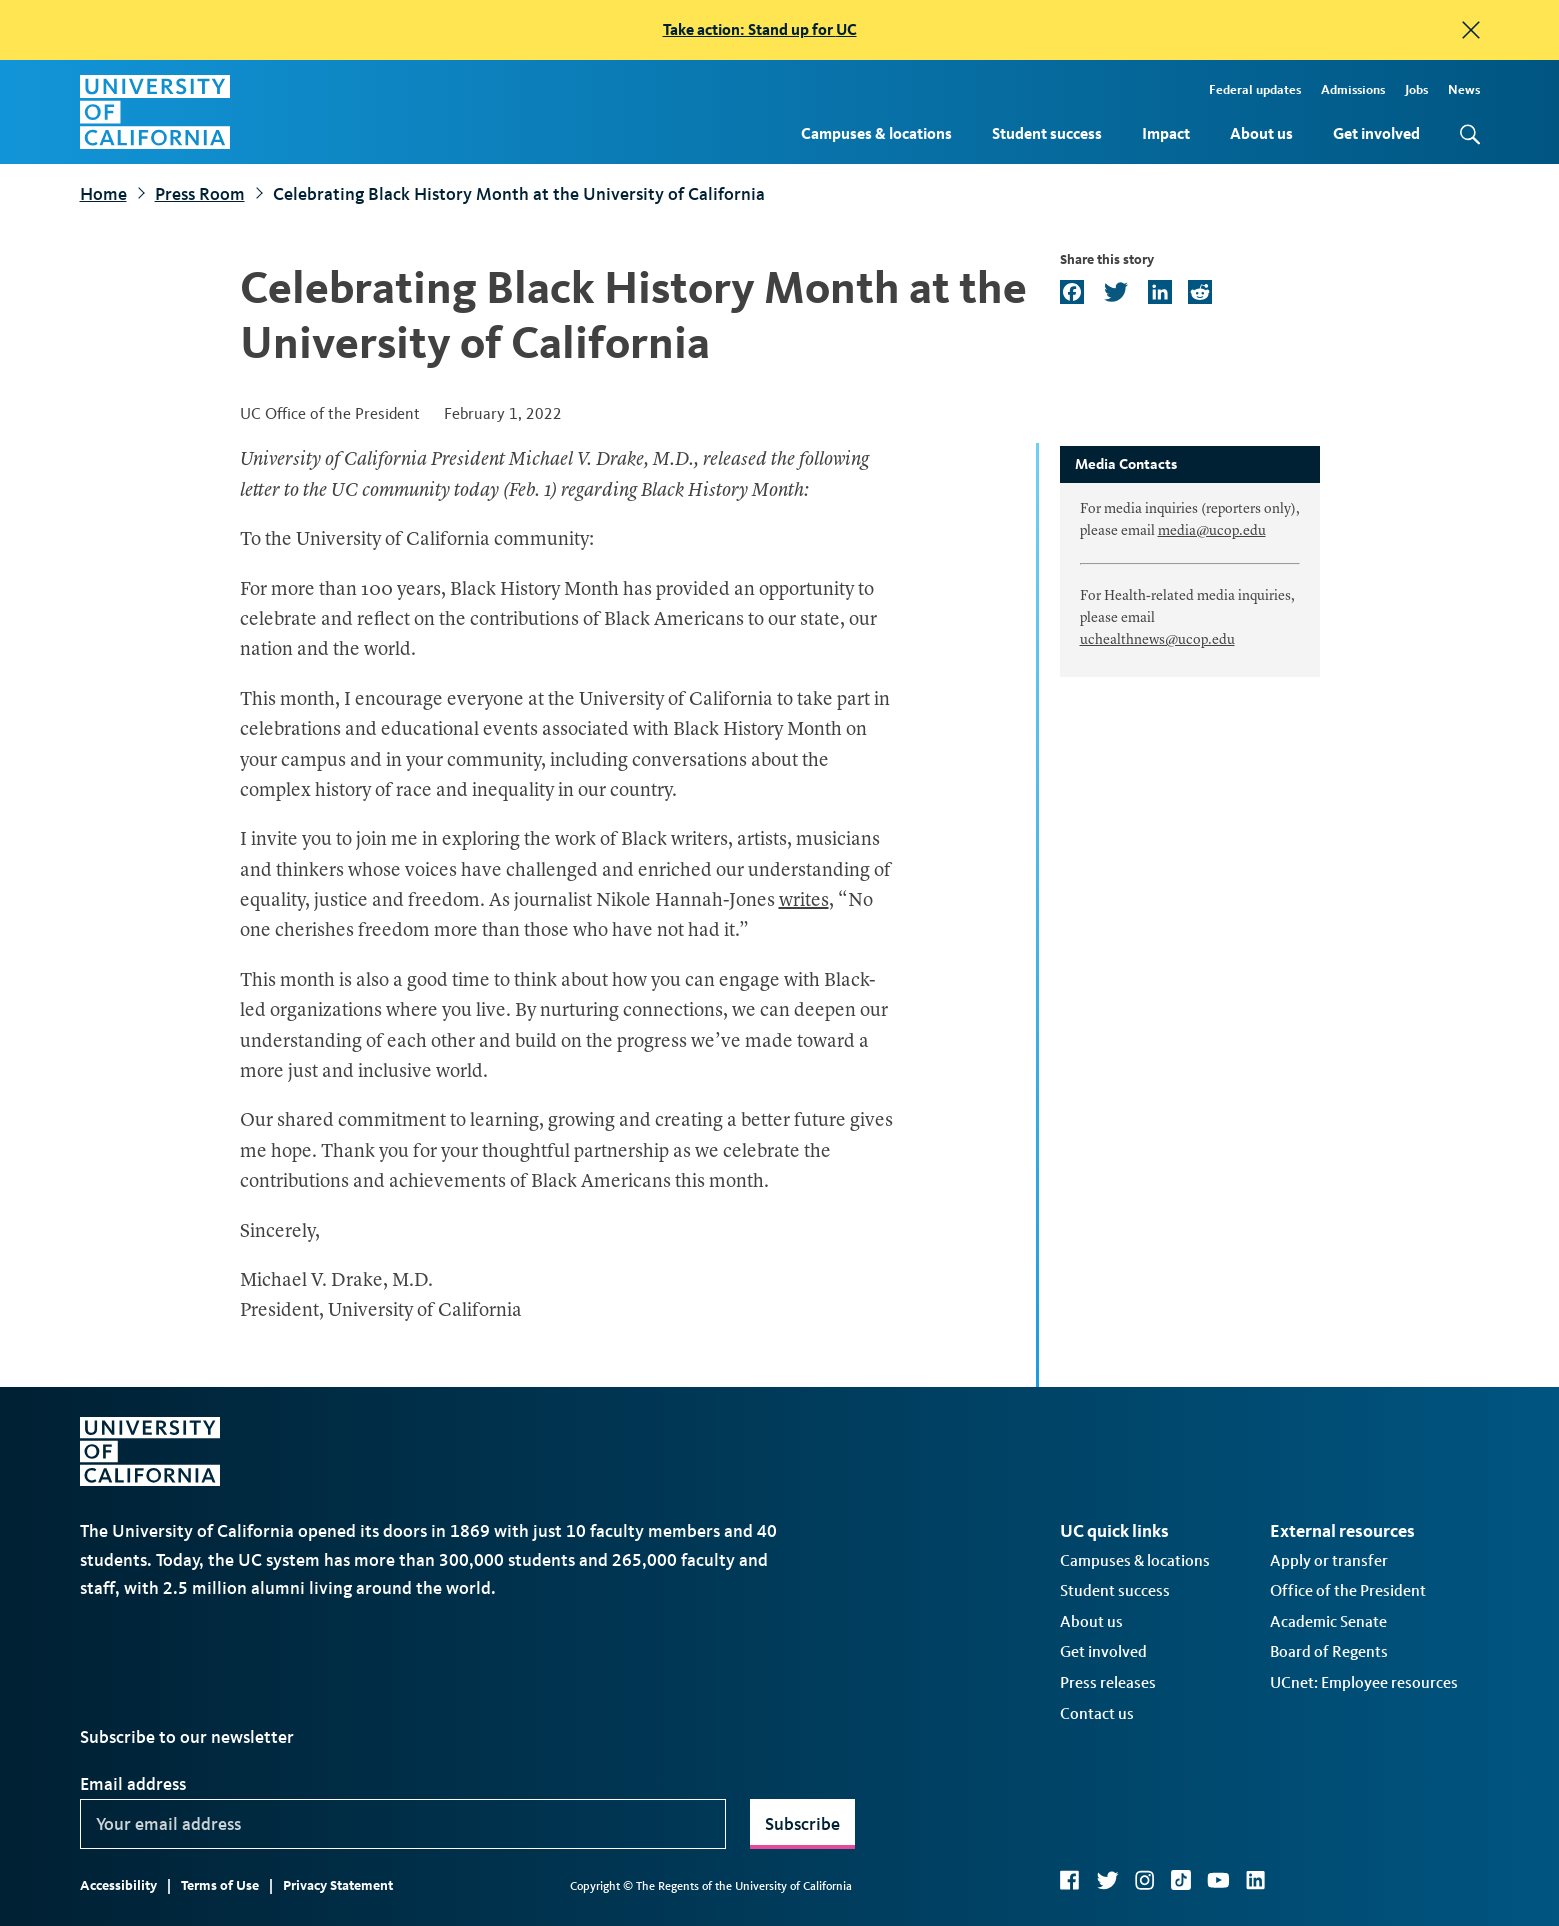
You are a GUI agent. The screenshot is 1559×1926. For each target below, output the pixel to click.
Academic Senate (1328, 1621)
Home (103, 194)
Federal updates (1255, 89)
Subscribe (802, 1824)
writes (804, 901)
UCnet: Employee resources (1364, 1682)
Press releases (1108, 1682)
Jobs (1416, 89)
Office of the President (1348, 1590)
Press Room (200, 194)
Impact (1166, 133)
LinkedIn (1256, 1880)
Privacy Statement (338, 1885)
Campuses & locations (876, 133)
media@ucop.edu (1212, 531)
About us (1261, 133)
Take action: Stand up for (760, 29)
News (1464, 89)
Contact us (1097, 1713)
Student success (1047, 133)
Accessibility (118, 1885)
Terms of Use (220, 1885)
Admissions (1353, 89)
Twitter (1107, 1880)
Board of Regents (1329, 1651)
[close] (1471, 30)
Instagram (1145, 1880)
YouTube (1218, 1880)
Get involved (1376, 133)
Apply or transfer (1329, 1560)
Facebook (1070, 1880)
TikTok (1181, 1880)
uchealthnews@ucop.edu (1157, 640)
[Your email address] (403, 1824)
